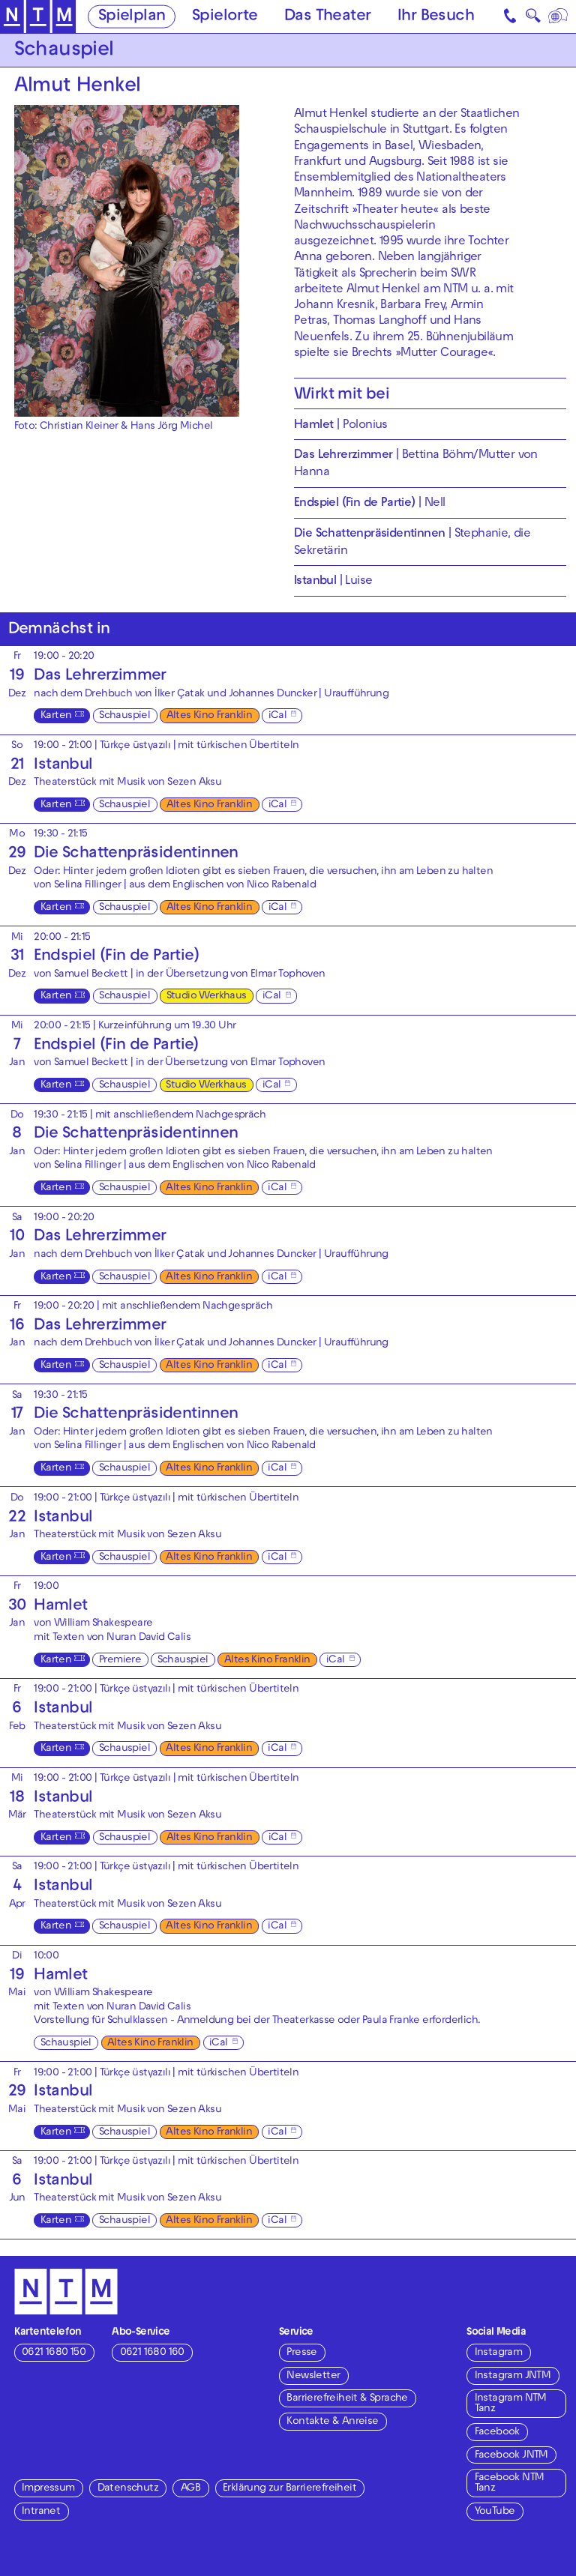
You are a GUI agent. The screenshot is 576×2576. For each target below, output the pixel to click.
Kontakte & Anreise (332, 2422)
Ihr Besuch (436, 17)
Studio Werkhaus (206, 996)
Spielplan (132, 17)
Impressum (48, 2489)
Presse (301, 2353)
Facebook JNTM (511, 2456)
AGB (190, 2489)
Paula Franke (391, 2021)
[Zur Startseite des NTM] (38, 17)
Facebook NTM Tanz (509, 2483)
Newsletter (313, 2376)
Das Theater (327, 17)
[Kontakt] (511, 16)
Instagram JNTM (513, 2376)
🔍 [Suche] (533, 18)
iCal (277, 716)
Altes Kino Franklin (209, 716)
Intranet (41, 2512)
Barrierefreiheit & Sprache (346, 2399)
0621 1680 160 (152, 2353)
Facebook (497, 2432)
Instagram (499, 2353)
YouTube (495, 2512)
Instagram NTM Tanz (511, 2404)
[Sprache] (559, 16)
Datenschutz (128, 2489)
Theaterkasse (303, 2021)
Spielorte (225, 17)
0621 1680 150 (54, 2353)
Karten (55, 716)
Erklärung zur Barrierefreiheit (289, 2489)
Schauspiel (124, 716)
